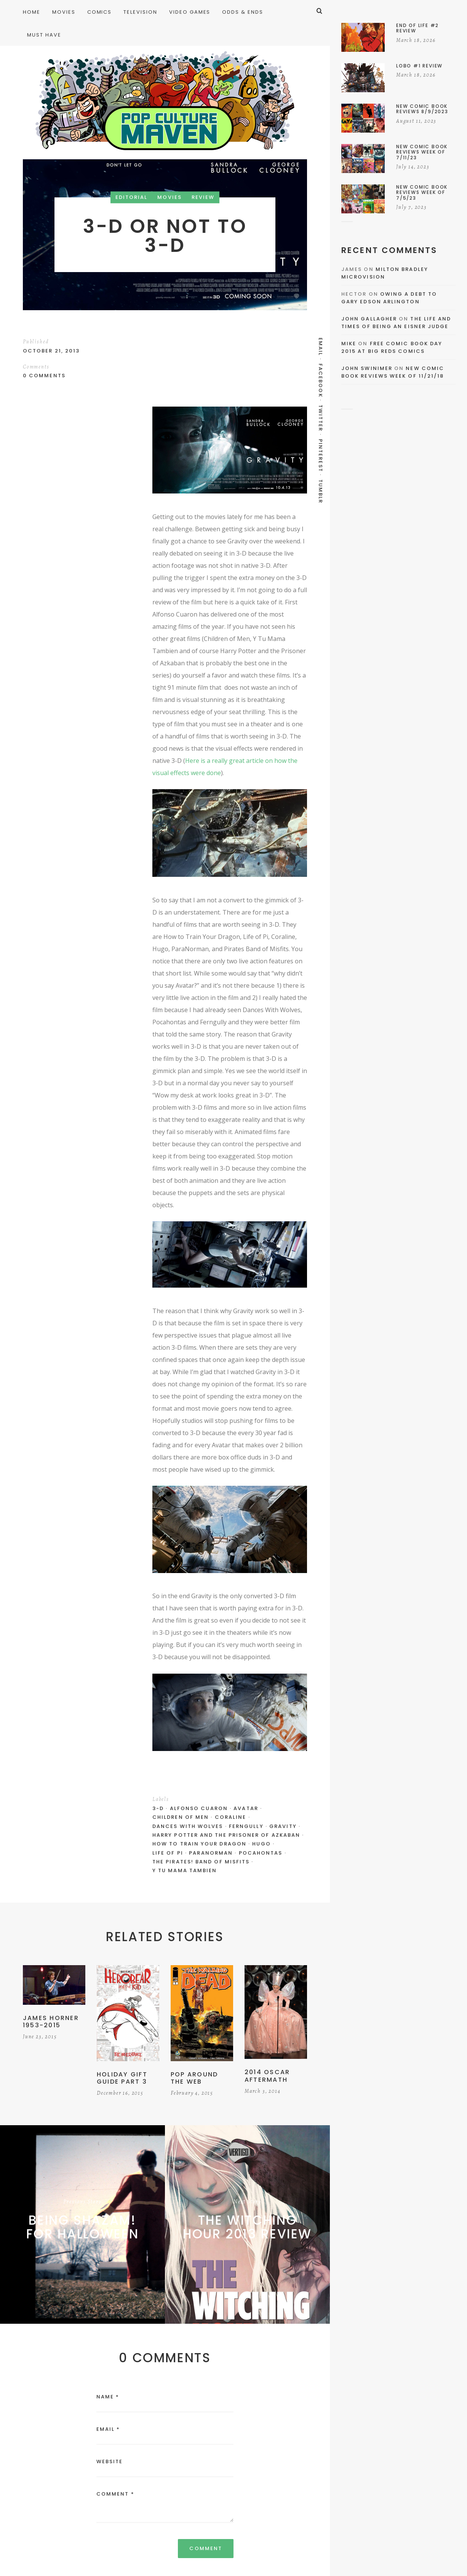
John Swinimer (366, 368)
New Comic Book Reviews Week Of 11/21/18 (392, 372)
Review (203, 197)
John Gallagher (369, 318)
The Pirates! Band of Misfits (200, 1861)
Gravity (283, 1826)
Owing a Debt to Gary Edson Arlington (389, 297)
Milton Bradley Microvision (384, 273)
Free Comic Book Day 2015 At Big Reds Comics (391, 347)
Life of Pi (167, 1853)
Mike (348, 343)
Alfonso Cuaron (199, 1808)
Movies (169, 197)
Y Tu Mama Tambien (184, 1870)
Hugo (261, 1843)
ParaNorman (211, 1853)
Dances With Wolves (187, 1826)
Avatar (246, 1808)
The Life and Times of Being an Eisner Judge (396, 322)
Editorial (131, 197)
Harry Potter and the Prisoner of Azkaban (226, 1835)
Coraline (230, 1817)
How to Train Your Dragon (199, 1843)
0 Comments (44, 375)
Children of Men (180, 1817)
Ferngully (246, 1826)
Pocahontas (261, 1853)
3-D (158, 1808)
